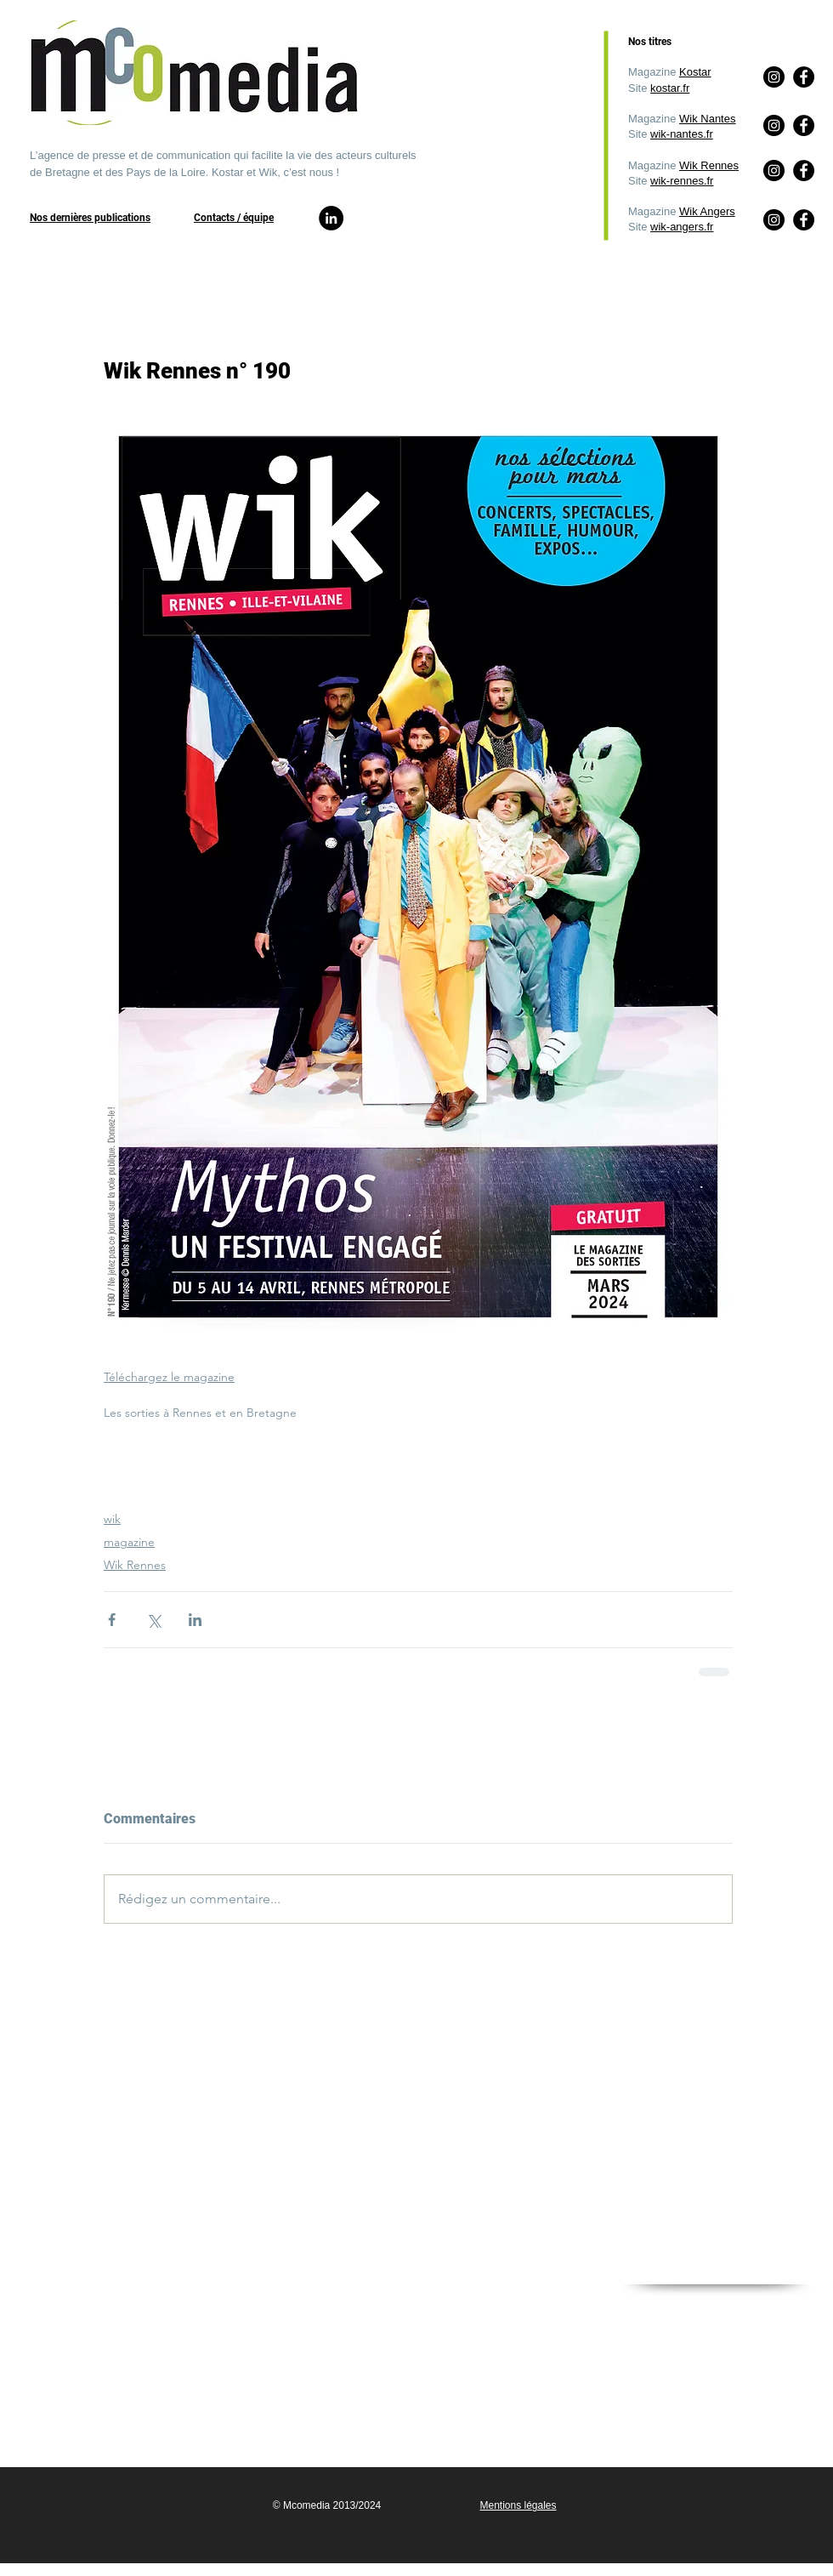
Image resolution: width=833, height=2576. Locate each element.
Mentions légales (517, 2505)
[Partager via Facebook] (112, 1620)
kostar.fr (669, 88)
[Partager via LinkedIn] (195, 1620)
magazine (129, 1542)
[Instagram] (774, 219)
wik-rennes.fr (681, 180)
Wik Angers (707, 211)
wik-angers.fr (681, 226)
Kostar (695, 71)
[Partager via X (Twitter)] (153, 1620)
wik (112, 1519)
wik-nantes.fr (681, 134)
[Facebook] (803, 219)
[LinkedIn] (331, 218)
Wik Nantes (707, 118)
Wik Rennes (709, 165)
